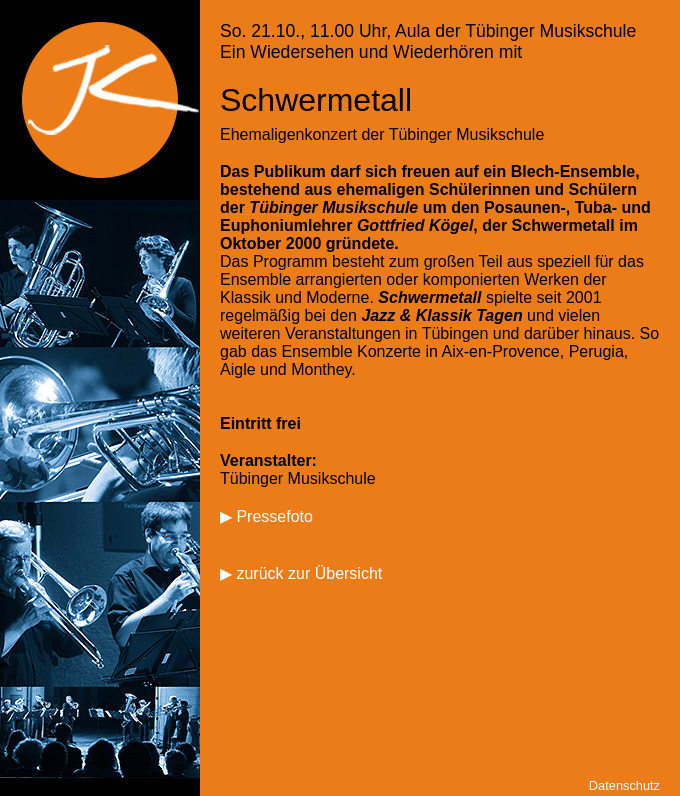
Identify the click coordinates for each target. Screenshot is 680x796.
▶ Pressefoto (266, 516)
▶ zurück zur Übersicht (301, 573)
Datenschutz (624, 785)
